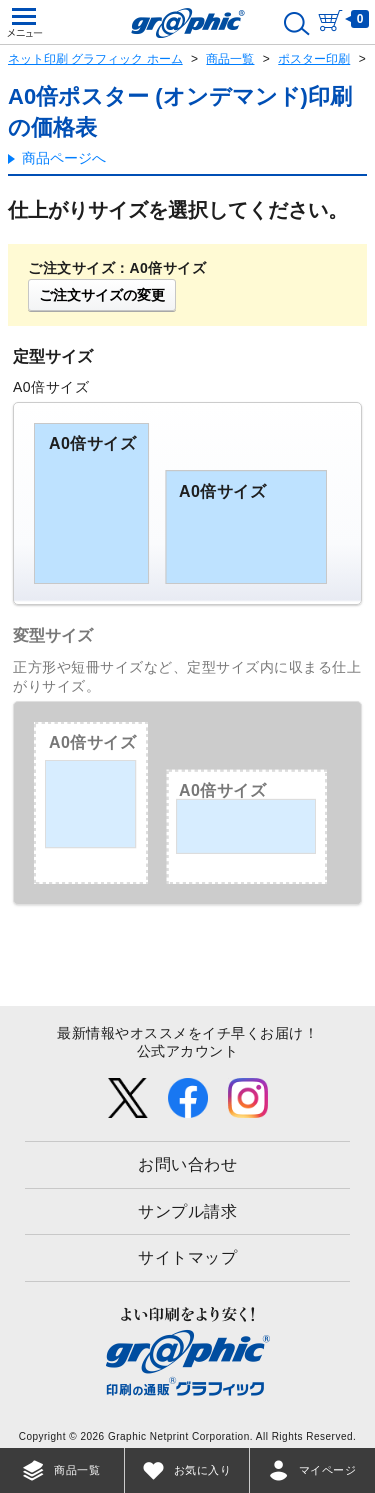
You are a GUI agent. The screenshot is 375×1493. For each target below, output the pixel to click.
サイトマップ (187, 1257)
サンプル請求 (187, 1211)
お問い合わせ (187, 1164)
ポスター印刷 (314, 59)
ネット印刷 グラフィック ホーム (95, 59)
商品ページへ (64, 158)
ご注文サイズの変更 (102, 295)
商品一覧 (230, 59)
